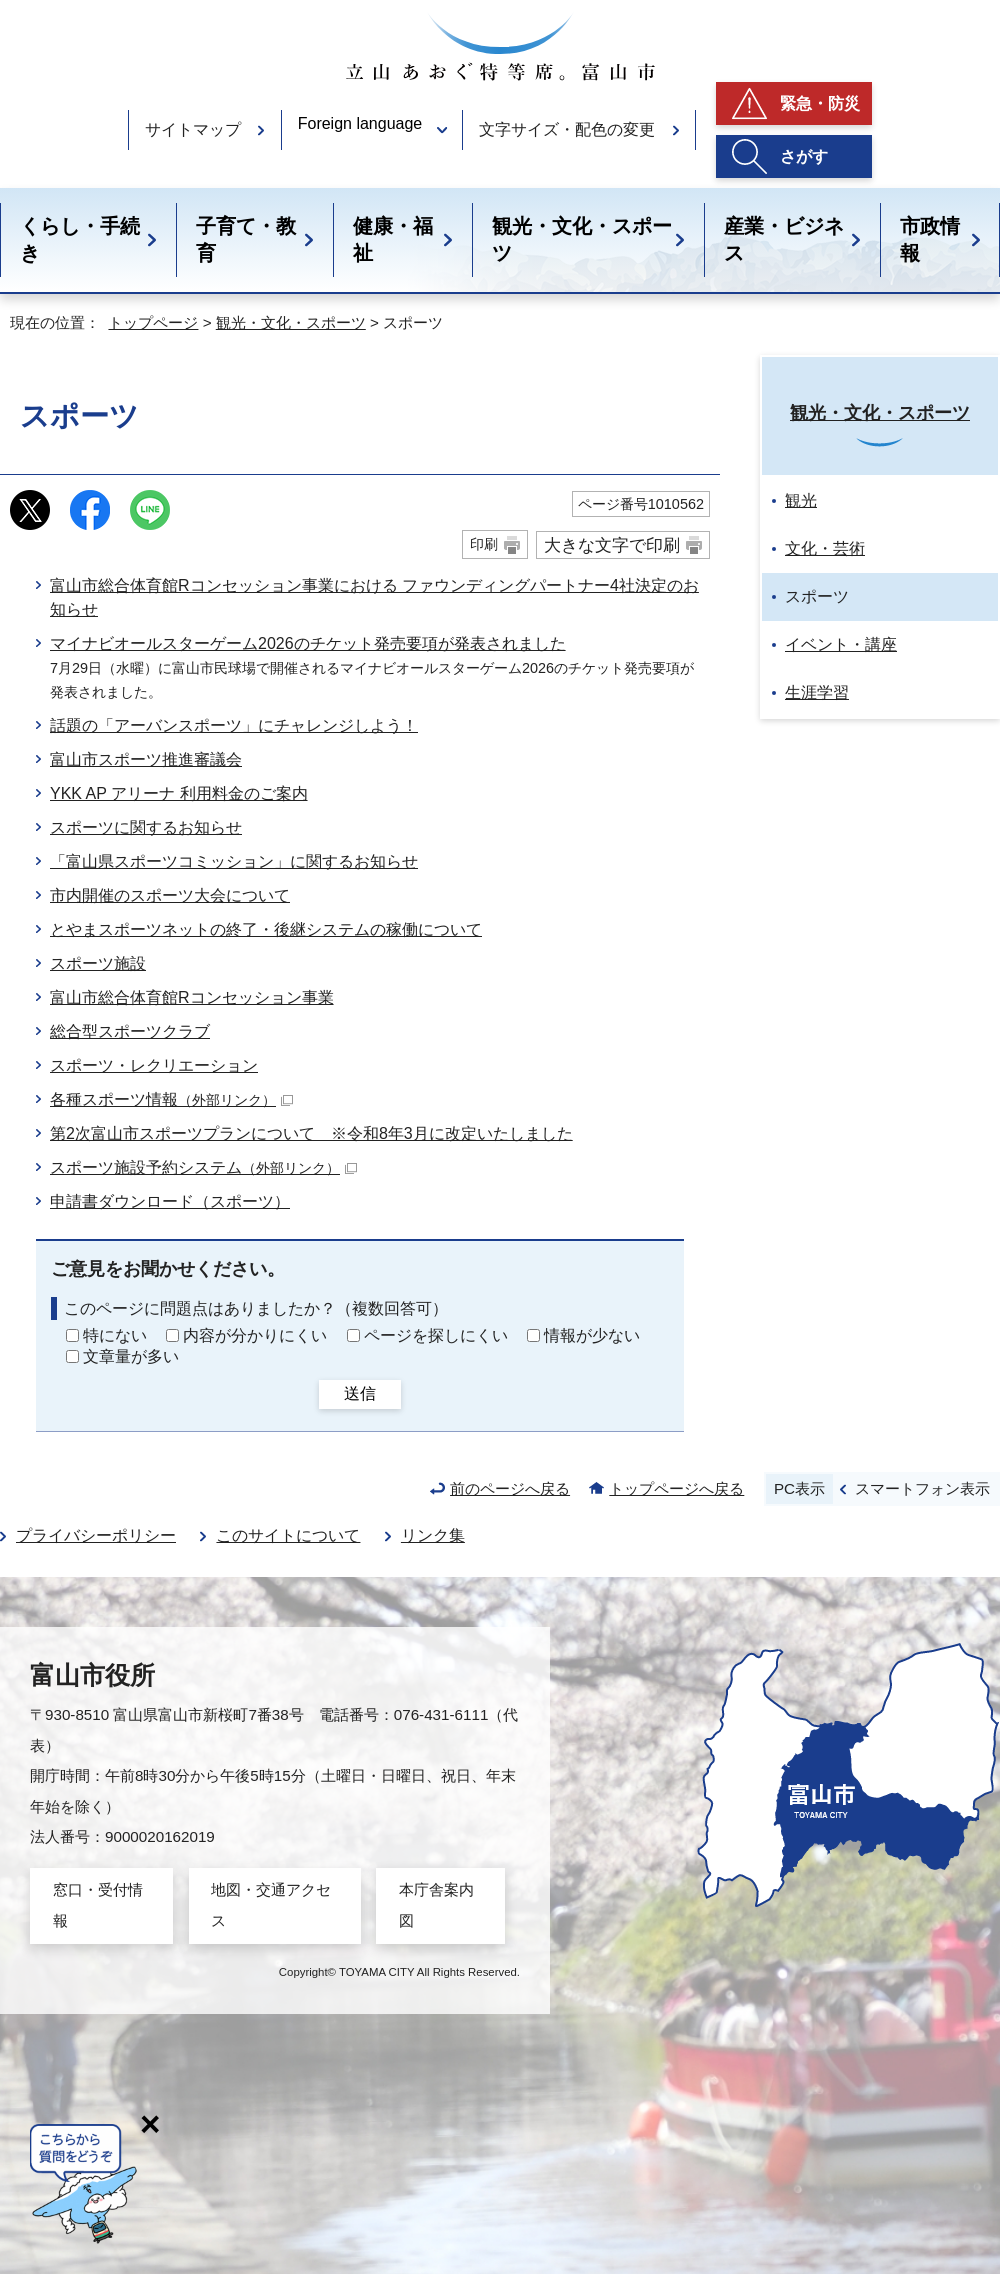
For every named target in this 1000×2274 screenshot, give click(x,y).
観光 (801, 500)
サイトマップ (193, 129)
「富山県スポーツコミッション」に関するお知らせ (234, 861)
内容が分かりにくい (255, 1335)
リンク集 (433, 1535)
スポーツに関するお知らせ (146, 827)
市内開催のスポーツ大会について (170, 895)
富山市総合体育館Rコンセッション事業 (192, 997)
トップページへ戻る (676, 1488)
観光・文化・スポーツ (582, 239)
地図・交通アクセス (271, 1904)
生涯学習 (817, 692)
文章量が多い (131, 1356)
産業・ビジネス (784, 239)
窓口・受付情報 (98, 1904)
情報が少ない (592, 1335)
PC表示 (799, 1488)
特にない (115, 1335)
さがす (804, 156)
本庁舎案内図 (436, 1904)
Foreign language (360, 123)
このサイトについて (288, 1535)
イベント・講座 (841, 644)
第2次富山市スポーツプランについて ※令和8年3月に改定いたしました (311, 1133)
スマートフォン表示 (922, 1488)
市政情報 (930, 239)
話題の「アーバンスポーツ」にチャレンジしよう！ (234, 725)
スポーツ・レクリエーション (154, 1065)
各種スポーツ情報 (171, 1099)
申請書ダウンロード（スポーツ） (170, 1201)
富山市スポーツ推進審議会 (146, 759)
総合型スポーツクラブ (130, 1031)
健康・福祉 (393, 239)
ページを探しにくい (436, 1335)
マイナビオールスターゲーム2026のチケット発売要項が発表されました (308, 643)
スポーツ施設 (98, 963)
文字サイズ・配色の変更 (567, 129)
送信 (360, 1393)
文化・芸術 (825, 548)
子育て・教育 (246, 239)
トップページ (153, 322)
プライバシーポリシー (96, 1535)
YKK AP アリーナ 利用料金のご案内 (179, 793)
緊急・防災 (820, 103)
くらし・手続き (80, 239)
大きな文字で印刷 (612, 545)
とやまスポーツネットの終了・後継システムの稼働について (266, 929)
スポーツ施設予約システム (203, 1167)
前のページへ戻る (510, 1488)
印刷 (484, 544)
